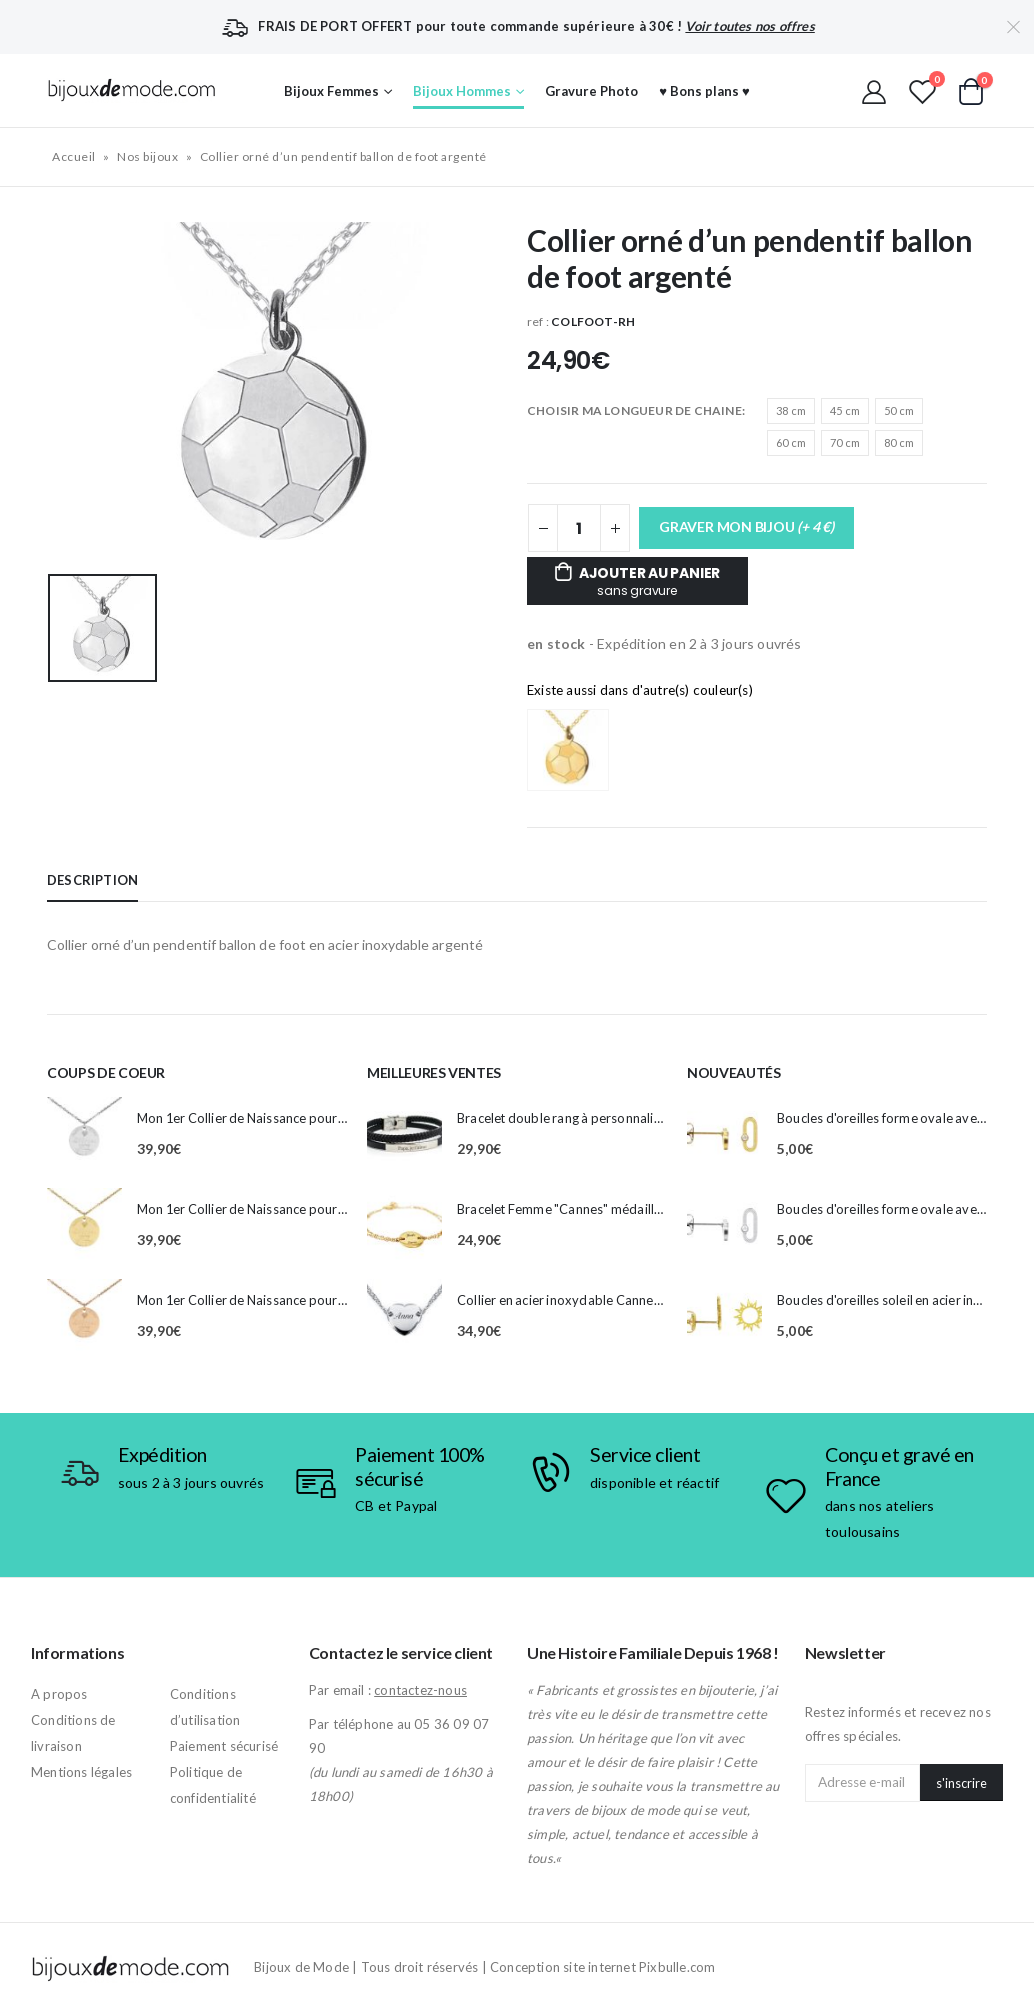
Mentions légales (81, 1772)
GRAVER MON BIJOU (746, 526)
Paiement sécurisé (224, 1746)
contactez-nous (420, 1690)
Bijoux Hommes (462, 91)
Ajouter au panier (649, 581)
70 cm (845, 442)
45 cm (845, 410)
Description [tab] (92, 880)
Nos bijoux (147, 156)
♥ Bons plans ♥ (704, 91)
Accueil (74, 156)
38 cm (791, 410)
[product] (84, 1134)
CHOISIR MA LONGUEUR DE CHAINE (634, 410)
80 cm (899, 442)
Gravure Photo (591, 91)
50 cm (899, 410)
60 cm (791, 442)
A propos (59, 1694)
